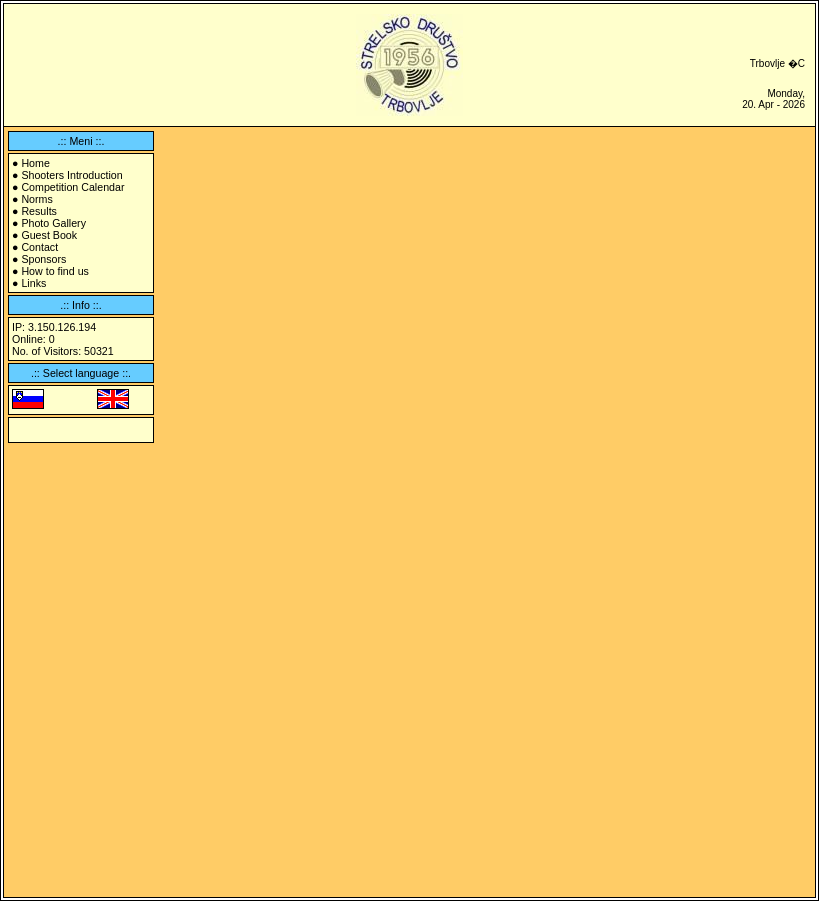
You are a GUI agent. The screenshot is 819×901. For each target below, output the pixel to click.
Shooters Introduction (71, 175)
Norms (36, 199)
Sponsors (43, 259)
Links (33, 283)
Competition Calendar (72, 187)
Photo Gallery (53, 223)
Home (35, 163)
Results (39, 211)
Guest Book (49, 235)
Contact (39, 247)
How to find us (55, 271)
